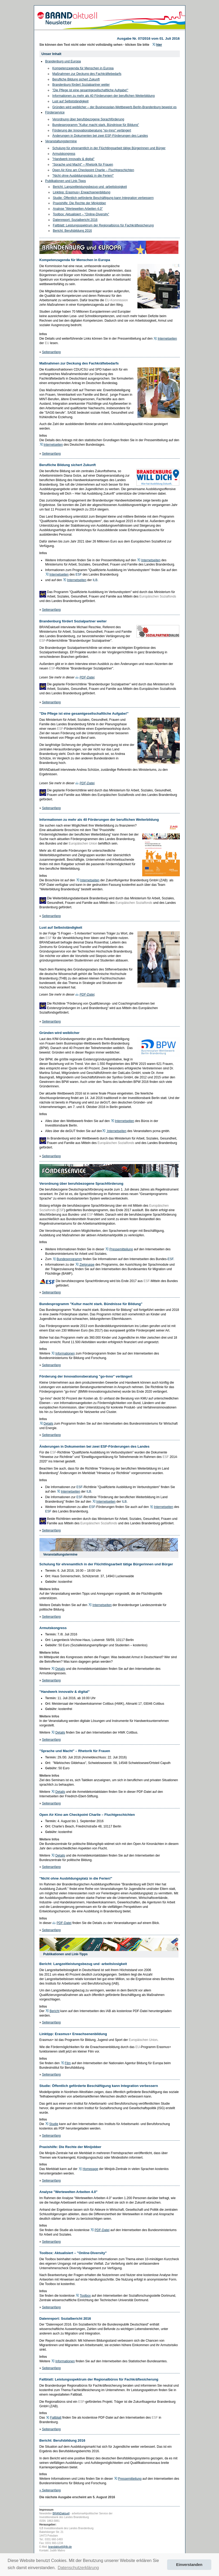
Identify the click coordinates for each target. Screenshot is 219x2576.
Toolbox (85, 2295)
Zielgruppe (87, 1264)
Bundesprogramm (69, 1259)
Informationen (65, 1353)
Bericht (54, 2011)
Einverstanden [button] (189, 2565)
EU (47, 343)
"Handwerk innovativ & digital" (73, 159)
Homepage (90, 2169)
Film (68, 2063)
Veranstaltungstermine (61, 141)
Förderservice (55, 112)
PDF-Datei (87, 677)
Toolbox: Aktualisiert (67, 214)
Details (48, 1423)
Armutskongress (63, 154)
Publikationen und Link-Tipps (65, 181)
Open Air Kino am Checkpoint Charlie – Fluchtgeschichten (93, 170)
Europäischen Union (83, 843)
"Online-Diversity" (96, 214)
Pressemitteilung (121, 1249)
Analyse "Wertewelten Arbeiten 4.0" (78, 209)
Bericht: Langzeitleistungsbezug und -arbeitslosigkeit (90, 187)
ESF (78, 574)
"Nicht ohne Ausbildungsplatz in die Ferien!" (83, 175)
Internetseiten (167, 338)
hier (159, 45)
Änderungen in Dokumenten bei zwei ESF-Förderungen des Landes (100, 136)
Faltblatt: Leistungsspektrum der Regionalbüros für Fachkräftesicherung (103, 225)
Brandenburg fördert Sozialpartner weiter (81, 84)
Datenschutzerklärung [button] (78, 2567)
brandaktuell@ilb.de (60, 2546)
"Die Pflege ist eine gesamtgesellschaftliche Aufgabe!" (90, 90)
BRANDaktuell (61, 2513)
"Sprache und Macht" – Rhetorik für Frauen (82, 164)
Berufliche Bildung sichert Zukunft (76, 79)
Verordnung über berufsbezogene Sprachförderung (88, 119)
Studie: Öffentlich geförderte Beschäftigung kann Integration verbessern (103, 198)
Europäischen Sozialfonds (157, 596)
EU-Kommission (116, 300)
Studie (53, 2124)
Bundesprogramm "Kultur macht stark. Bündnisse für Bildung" (95, 125)
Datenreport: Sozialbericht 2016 (75, 220)
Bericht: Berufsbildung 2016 (72, 230)
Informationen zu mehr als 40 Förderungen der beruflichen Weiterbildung (103, 96)
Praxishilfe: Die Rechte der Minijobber (79, 203)
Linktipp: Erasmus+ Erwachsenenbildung (81, 192)
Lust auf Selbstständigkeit (70, 101)
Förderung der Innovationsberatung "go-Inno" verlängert (91, 130)
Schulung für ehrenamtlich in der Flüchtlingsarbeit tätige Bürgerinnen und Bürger (109, 148)
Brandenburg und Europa (63, 61)
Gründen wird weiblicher (69, 107)
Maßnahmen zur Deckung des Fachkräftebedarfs (87, 74)
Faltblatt (55, 2417)
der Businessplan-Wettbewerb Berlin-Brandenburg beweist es (133, 107)
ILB (95, 580)
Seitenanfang (51, 352)
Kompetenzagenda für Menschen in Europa (83, 68)
